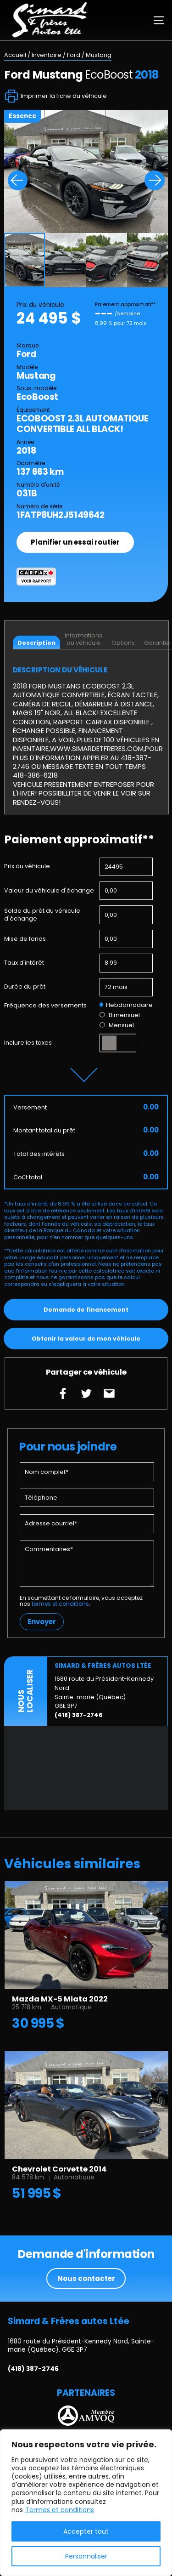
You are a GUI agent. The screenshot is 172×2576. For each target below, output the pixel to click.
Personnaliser (86, 2556)
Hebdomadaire (126, 1005)
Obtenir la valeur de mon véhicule (86, 1338)
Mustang (98, 55)
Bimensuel (119, 1015)
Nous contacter (86, 2278)
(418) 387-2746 (79, 1715)
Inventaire (46, 55)
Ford (73, 55)
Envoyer (42, 1621)
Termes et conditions (59, 2509)
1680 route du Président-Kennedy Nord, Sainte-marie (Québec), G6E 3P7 (81, 2345)
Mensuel (116, 1025)
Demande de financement (86, 1310)
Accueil (15, 55)
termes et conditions (60, 1604)
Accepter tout (86, 2531)
